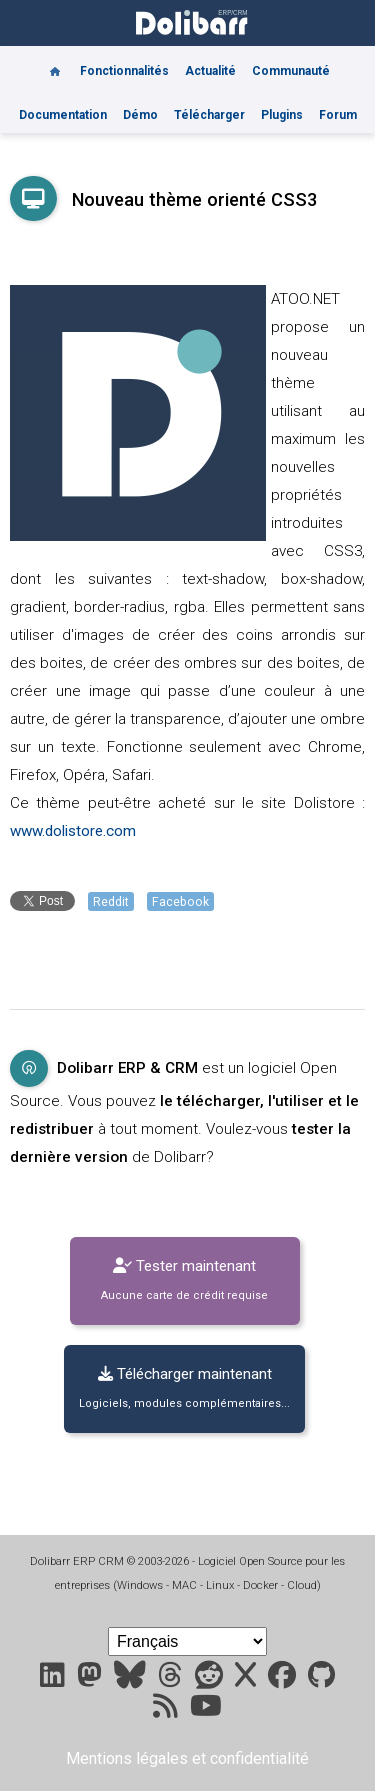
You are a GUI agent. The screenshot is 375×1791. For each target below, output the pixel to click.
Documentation (63, 115)
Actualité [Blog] (210, 71)
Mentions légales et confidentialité (187, 1758)
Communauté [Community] (291, 71)
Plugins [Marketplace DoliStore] (282, 115)
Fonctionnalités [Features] (124, 71)
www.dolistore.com (73, 831)
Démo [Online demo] (140, 115)
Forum (338, 115)
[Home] (55, 64)
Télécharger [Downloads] (209, 115)
